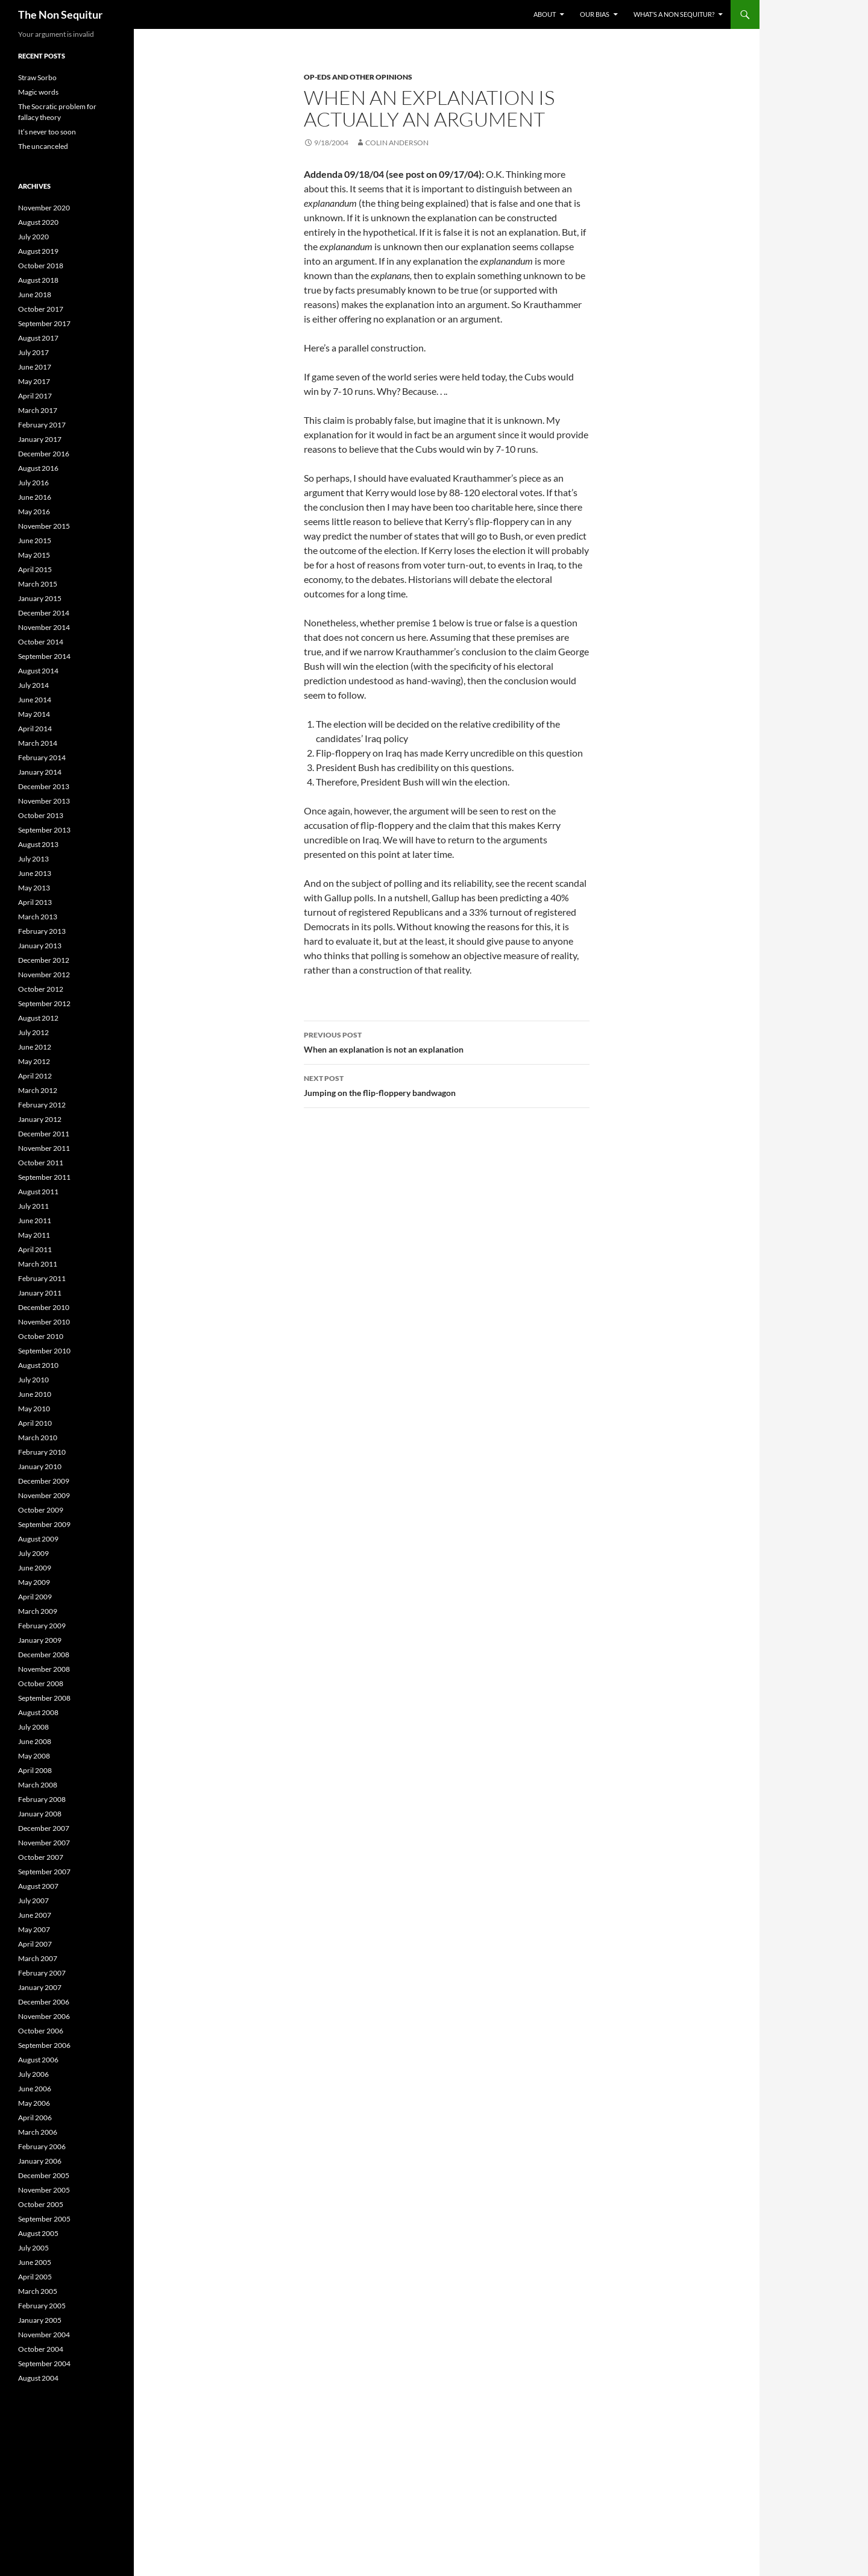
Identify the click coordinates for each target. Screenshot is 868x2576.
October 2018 (40, 265)
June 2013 (34, 873)
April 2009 (35, 1596)
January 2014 (39, 771)
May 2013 (34, 887)
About (544, 14)
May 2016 (34, 511)
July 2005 (33, 2247)
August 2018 (38, 280)
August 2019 (38, 251)
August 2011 (38, 1191)
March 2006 (37, 2132)
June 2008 (34, 1741)
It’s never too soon (47, 131)
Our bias (594, 14)
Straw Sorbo (37, 77)
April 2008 (35, 1770)
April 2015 (35, 569)
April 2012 (35, 1075)
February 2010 (42, 1451)
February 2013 (42, 931)
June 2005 (34, 2262)
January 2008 (39, 1813)
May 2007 (34, 1929)
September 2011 (44, 1177)
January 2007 (39, 1987)
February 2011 (42, 1278)
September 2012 (44, 1003)
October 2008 (40, 1683)
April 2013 (35, 902)
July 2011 (33, 1206)
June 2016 (34, 497)
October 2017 (40, 308)
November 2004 (44, 2334)
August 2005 (38, 2233)
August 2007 (38, 1886)
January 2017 (39, 439)
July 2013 (33, 858)
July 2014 (33, 685)
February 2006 (42, 2146)
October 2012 (40, 989)
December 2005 (43, 2175)
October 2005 (40, 2204)
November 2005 (44, 2189)
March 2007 (37, 1958)
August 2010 (38, 1365)
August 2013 (38, 844)
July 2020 (33, 236)
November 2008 (44, 1669)
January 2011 (39, 1292)
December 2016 (43, 453)
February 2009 (42, 1625)
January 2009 (39, 1640)
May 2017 (34, 381)
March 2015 (37, 583)
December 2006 (43, 2001)
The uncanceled (43, 146)
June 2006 (34, 2088)
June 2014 (34, 699)
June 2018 (34, 294)
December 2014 (43, 612)
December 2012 (43, 960)
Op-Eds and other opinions (358, 76)
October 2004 (40, 2349)
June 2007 (34, 1914)
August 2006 (38, 2059)
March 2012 (37, 1090)
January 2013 (39, 945)
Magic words (38, 91)
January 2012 (39, 1119)
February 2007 (42, 1972)
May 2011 (34, 1234)
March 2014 (37, 743)
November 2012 (44, 974)
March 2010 (37, 1437)
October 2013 (40, 815)
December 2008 (43, 1654)
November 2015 (44, 526)
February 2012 (42, 1104)
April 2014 (35, 728)
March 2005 (37, 2291)
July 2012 (33, 1032)
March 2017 (37, 410)
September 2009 (44, 1524)
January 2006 (39, 2160)
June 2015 (34, 540)
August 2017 (38, 337)
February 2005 (42, 2305)
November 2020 (44, 207)
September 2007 (44, 1871)
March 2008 (37, 1784)
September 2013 (44, 829)
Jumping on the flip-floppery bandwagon (447, 1084)
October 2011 (40, 1162)
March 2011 (37, 1263)
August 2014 (38, 670)
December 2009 (43, 1480)
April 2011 (35, 1249)
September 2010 (44, 1350)
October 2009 (40, 1509)
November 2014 (44, 627)
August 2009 (38, 1538)
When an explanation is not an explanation (447, 1041)
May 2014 (34, 714)
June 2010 (34, 1394)
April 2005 (35, 2276)
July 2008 (33, 1726)
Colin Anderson (397, 142)
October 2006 (40, 2030)
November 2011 (44, 1148)
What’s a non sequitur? (674, 14)
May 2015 (34, 554)
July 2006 (33, 2074)
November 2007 (44, 1842)
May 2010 (34, 1408)
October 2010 (40, 1336)
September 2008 (44, 1697)
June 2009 (34, 1567)
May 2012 (34, 1061)
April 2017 (35, 395)
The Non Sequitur (60, 14)
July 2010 (33, 1379)
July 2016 (33, 482)
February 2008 (42, 1799)
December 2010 (43, 1307)
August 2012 (38, 1017)
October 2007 (40, 1857)
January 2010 (39, 1466)
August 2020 (38, 222)
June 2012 (34, 1046)
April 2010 (35, 1423)
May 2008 (34, 1755)
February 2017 (42, 424)
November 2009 (44, 1495)
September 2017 (44, 323)
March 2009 (37, 1611)
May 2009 (34, 1582)
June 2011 (34, 1220)
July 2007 (33, 1900)
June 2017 (34, 366)
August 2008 (38, 1712)
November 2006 (44, 2016)
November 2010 (44, 1321)
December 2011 (43, 1133)
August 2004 (38, 2377)
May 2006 (34, 2103)
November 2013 (44, 800)
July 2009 (33, 1553)
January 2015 (39, 598)
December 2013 (43, 786)
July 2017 (33, 352)
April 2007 (35, 1943)
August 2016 (38, 468)
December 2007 (43, 1828)
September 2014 (44, 656)
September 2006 (44, 2045)
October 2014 (40, 641)
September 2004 (44, 2363)
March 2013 (37, 916)
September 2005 (44, 2218)
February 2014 (42, 757)
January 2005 (39, 2320)
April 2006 (35, 2117)
